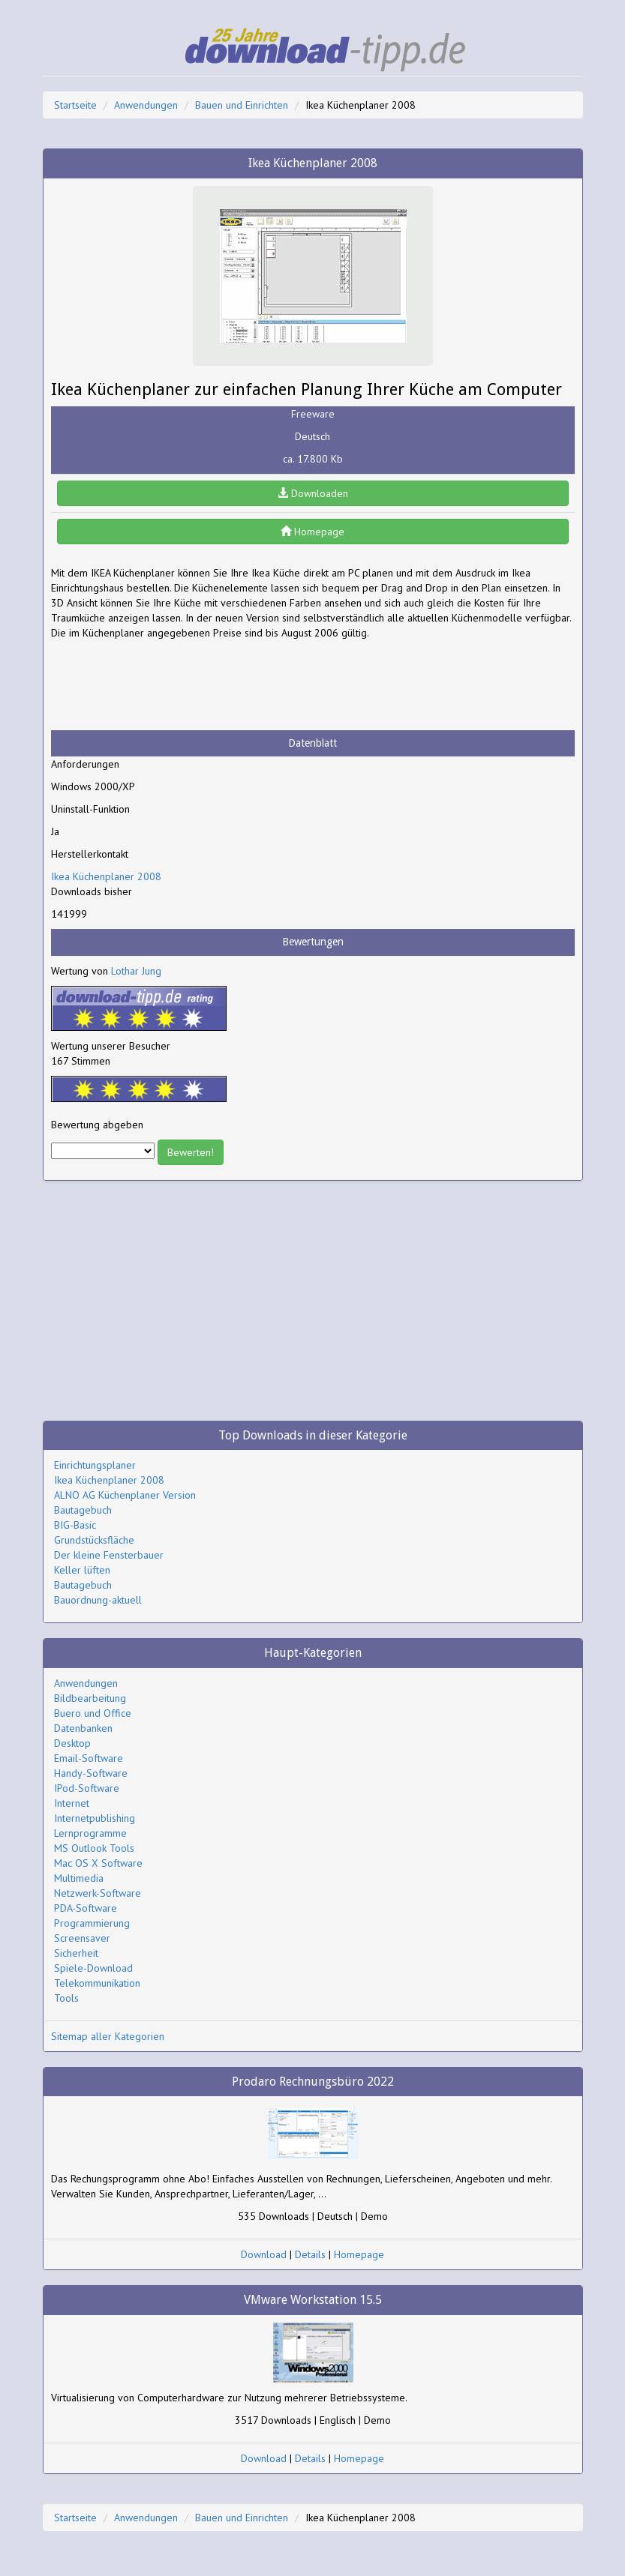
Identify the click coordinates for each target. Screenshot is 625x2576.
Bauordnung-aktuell (98, 1600)
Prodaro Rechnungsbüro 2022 (313, 2081)
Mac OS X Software (98, 1863)
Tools (66, 1998)
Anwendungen (146, 105)
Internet (71, 1803)
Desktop (72, 1743)
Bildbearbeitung (90, 1698)
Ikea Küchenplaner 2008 (106, 876)
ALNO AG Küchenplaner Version (125, 1495)
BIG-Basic (75, 1525)
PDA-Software (85, 1908)
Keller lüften (82, 1570)
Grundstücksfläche (94, 1540)
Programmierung (92, 1923)
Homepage (312, 531)
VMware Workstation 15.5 (313, 2300)
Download (264, 2254)
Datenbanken (83, 1728)
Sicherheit (76, 1953)
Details (310, 2254)
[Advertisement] (171, 685)
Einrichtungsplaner (95, 1465)
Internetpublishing (94, 1818)
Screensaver (82, 1938)
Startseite (75, 105)
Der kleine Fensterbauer (109, 1555)
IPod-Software (86, 1788)
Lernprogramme (90, 1833)
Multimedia (79, 1878)
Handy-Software (91, 1773)
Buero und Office (92, 1713)
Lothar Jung (136, 971)
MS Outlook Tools (94, 1848)
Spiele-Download (93, 1968)
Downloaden (313, 493)
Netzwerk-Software (97, 1893)
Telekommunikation (97, 1983)
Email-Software (88, 1758)
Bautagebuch (83, 1510)
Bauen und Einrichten (241, 105)
